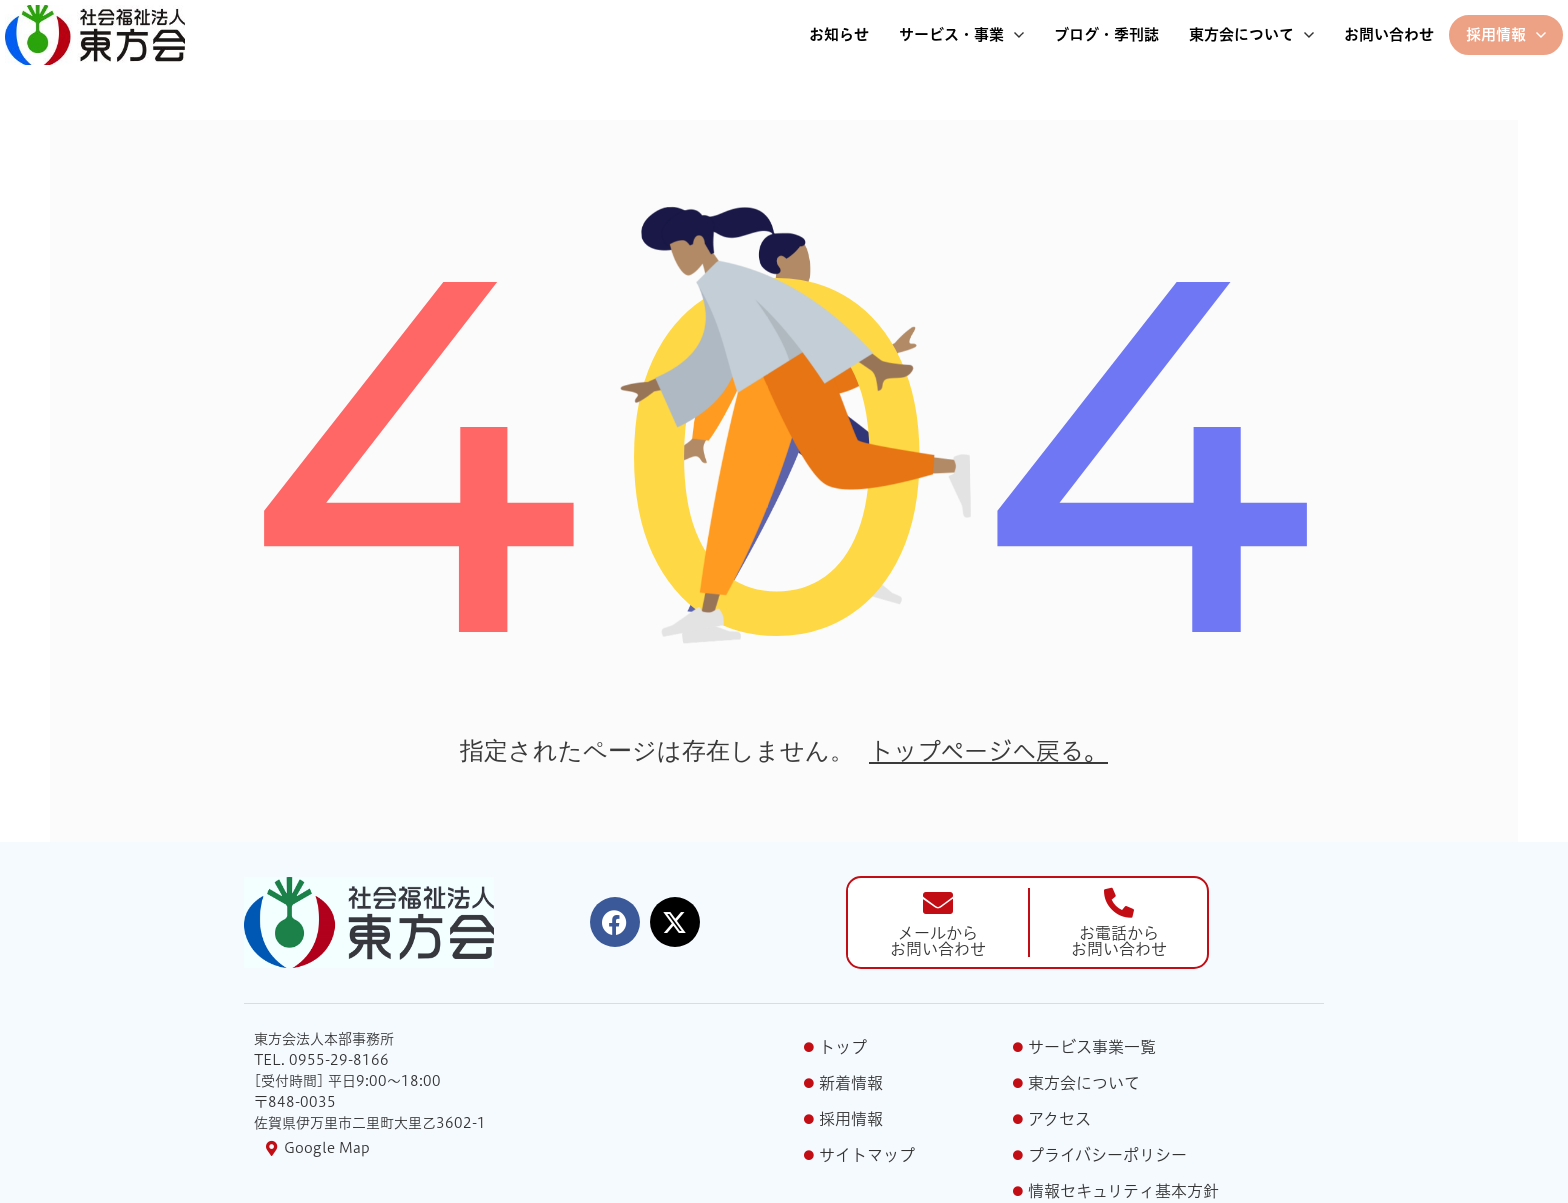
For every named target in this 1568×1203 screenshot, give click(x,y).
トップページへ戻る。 (988, 751)
